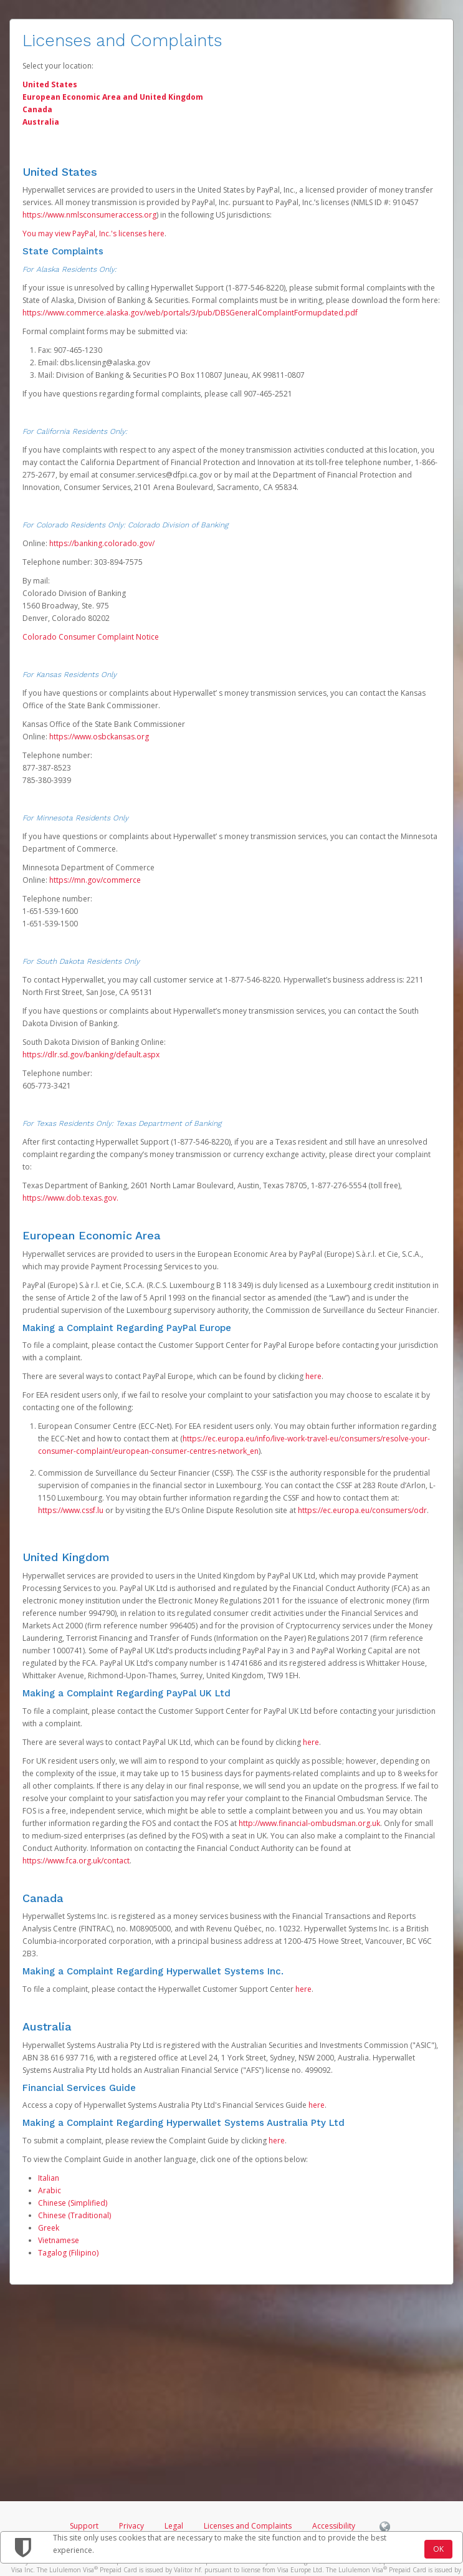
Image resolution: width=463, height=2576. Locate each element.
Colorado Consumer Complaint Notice (90, 637)
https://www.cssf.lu (70, 1510)
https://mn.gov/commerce (95, 880)
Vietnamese (58, 2240)
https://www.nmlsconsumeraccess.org (89, 214)
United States (49, 84)
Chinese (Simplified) (72, 2203)
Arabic (49, 2190)
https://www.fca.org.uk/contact (76, 1860)
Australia (40, 122)
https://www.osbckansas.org (99, 736)
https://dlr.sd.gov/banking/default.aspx (91, 1054)
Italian (48, 2178)
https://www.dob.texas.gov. (70, 1198)
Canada (37, 109)
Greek (48, 2228)
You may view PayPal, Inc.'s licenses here (93, 233)
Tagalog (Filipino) (68, 2252)
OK (438, 2549)
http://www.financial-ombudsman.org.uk (309, 1823)
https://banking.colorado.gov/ (102, 543)
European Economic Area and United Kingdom (112, 97)
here (313, 1376)
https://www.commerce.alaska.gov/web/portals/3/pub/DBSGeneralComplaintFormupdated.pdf (190, 312)
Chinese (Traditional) (74, 2215)
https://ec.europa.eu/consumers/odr (362, 1510)
